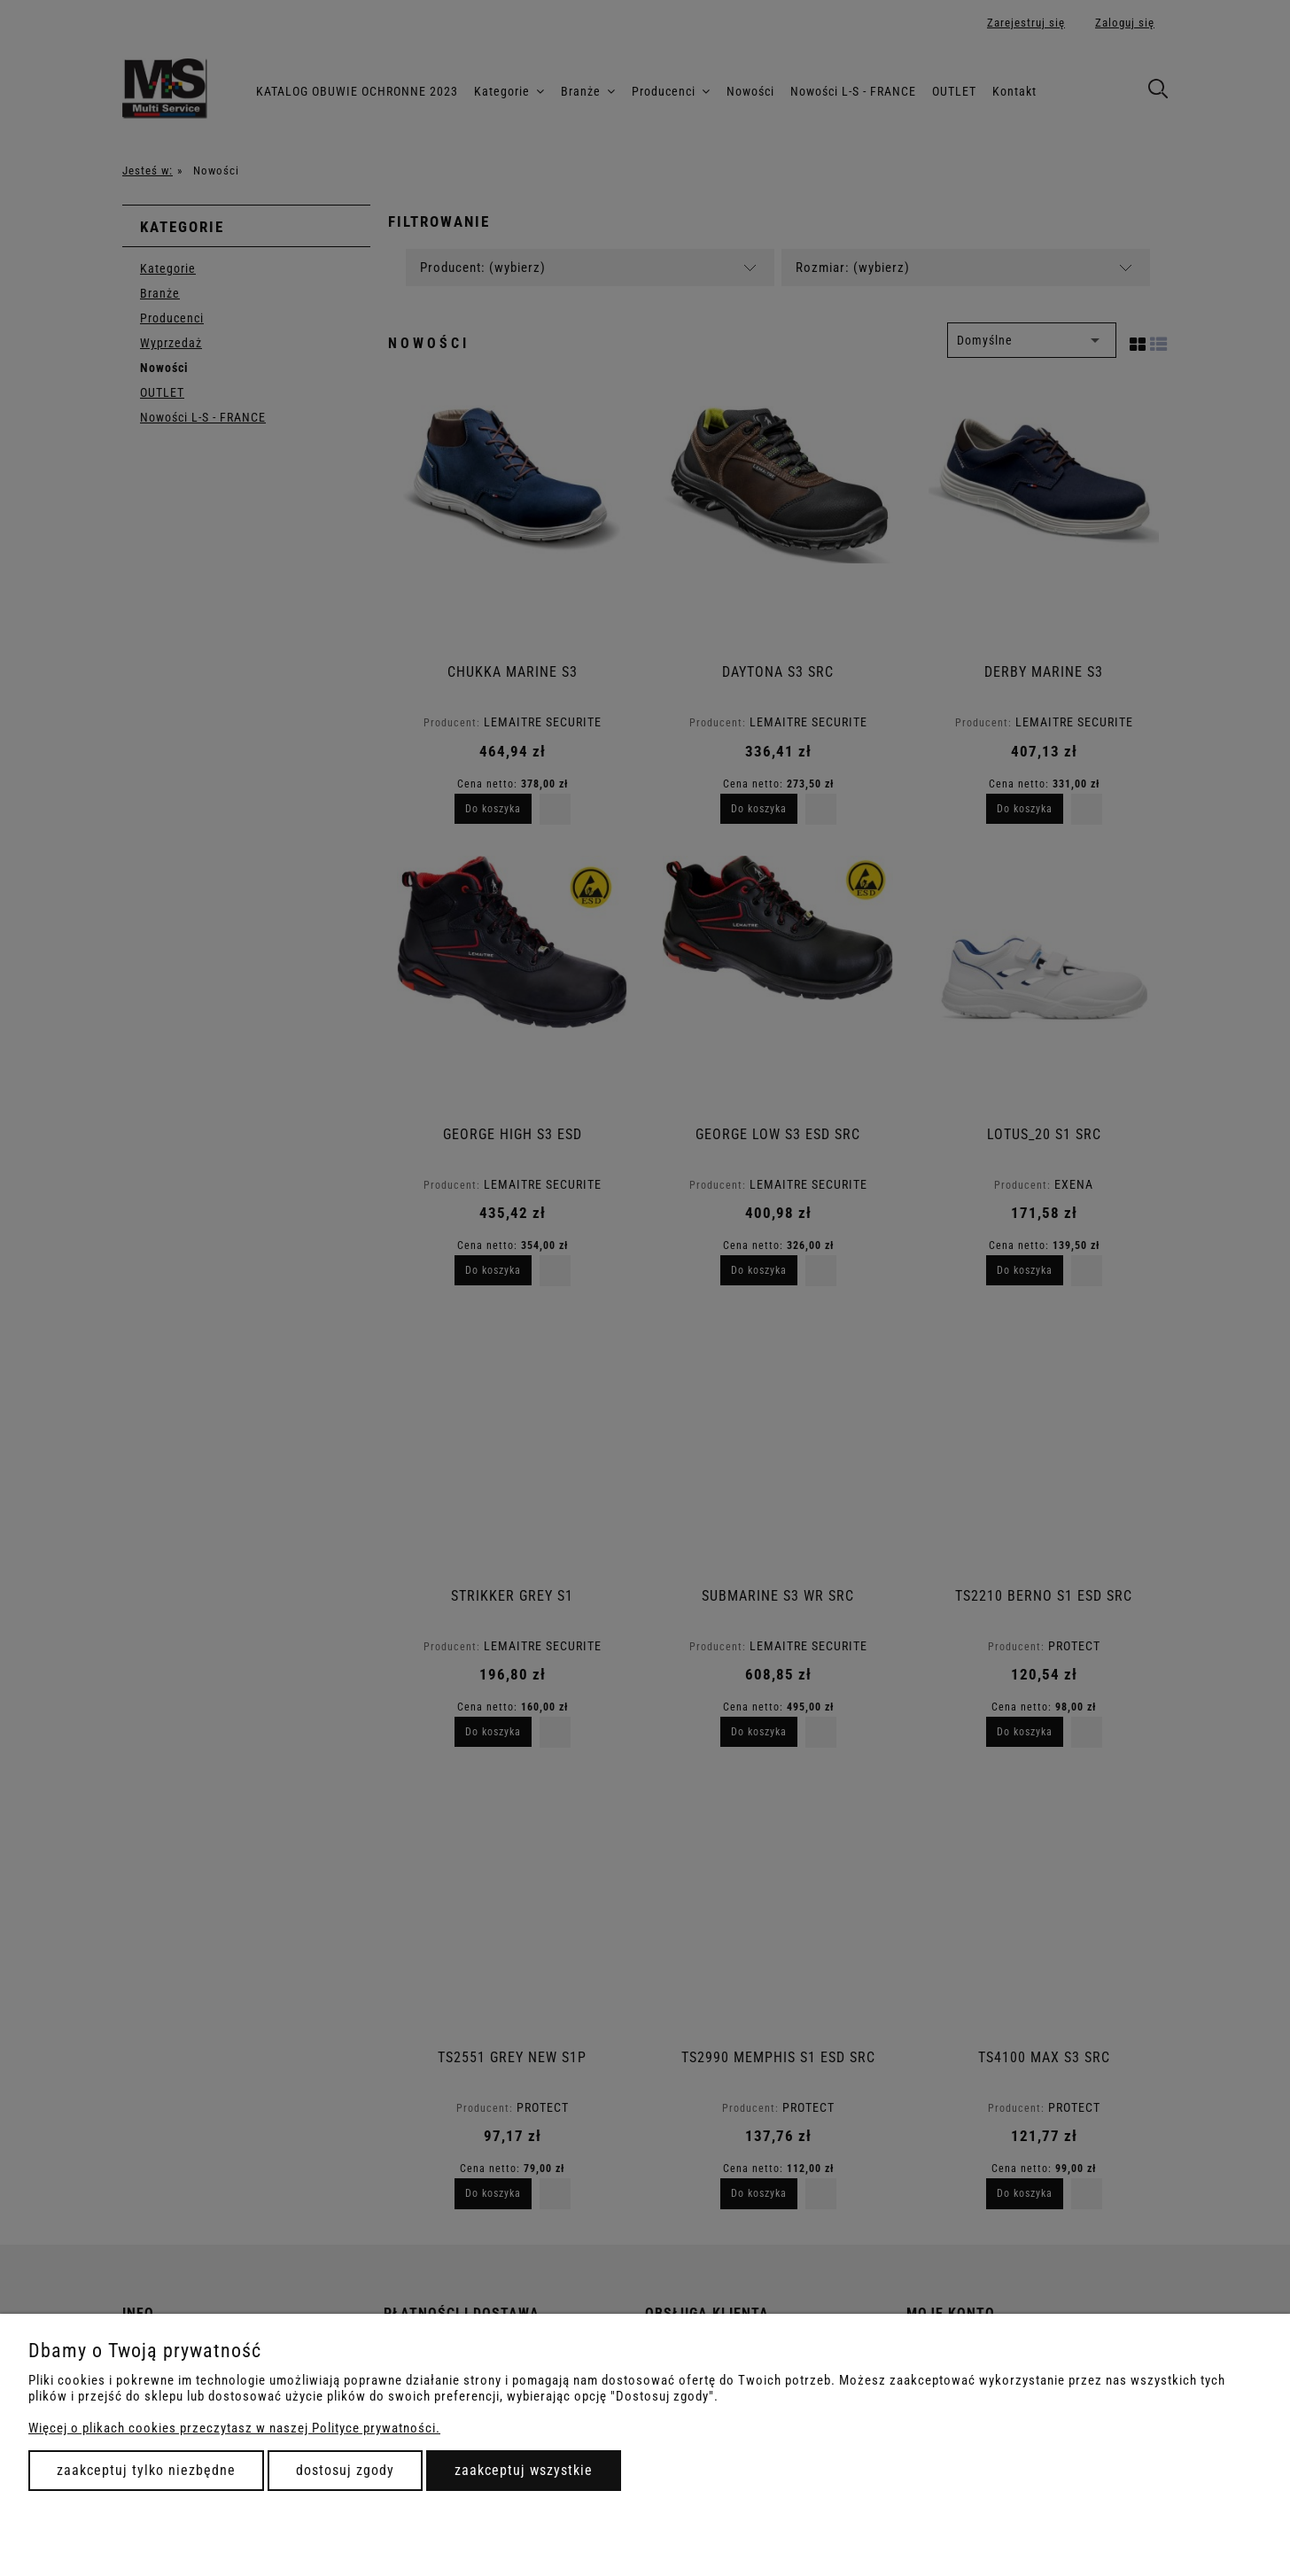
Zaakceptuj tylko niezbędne (146, 2470)
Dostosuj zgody (345, 2470)
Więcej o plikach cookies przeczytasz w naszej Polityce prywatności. (234, 2428)
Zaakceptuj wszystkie (524, 2470)
